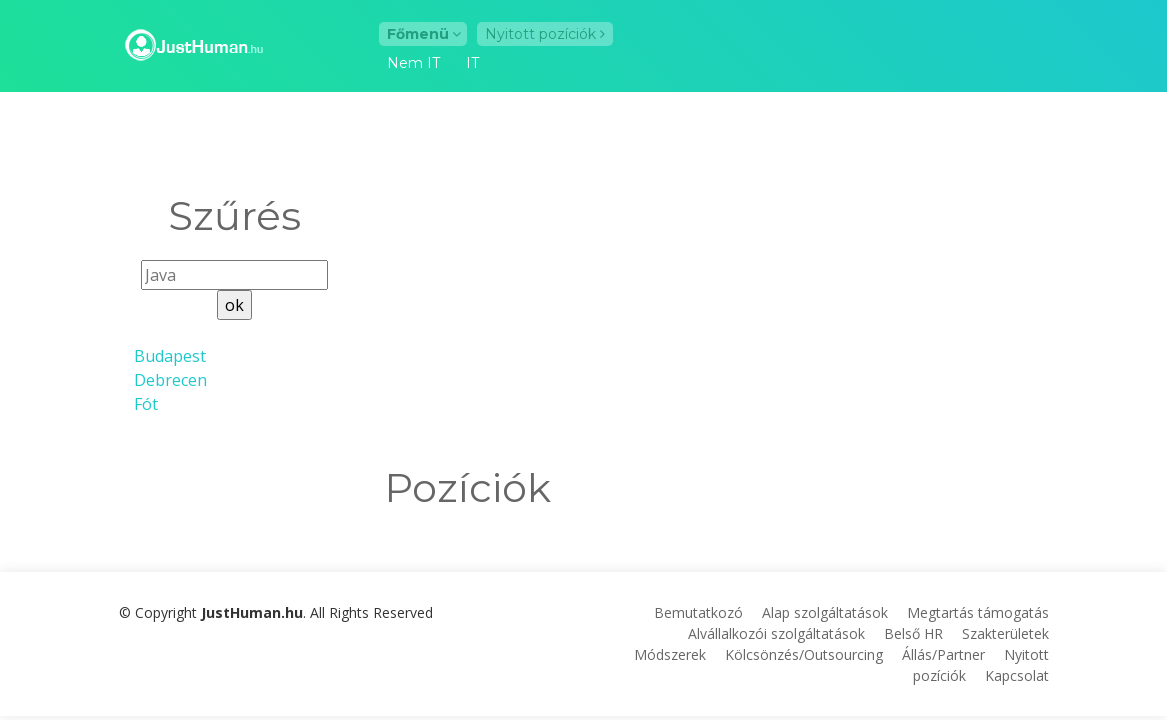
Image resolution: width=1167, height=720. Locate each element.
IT (472, 64)
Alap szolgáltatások (825, 612)
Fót (146, 404)
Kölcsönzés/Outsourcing (804, 654)
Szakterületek (1005, 633)
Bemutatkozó (698, 612)
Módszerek (670, 654)
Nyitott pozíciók (545, 34)
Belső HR (913, 633)
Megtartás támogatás (978, 612)
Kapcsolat (1017, 675)
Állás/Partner (943, 654)
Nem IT (413, 64)
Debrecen (170, 380)
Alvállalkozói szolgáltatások (776, 633)
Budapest (170, 356)
